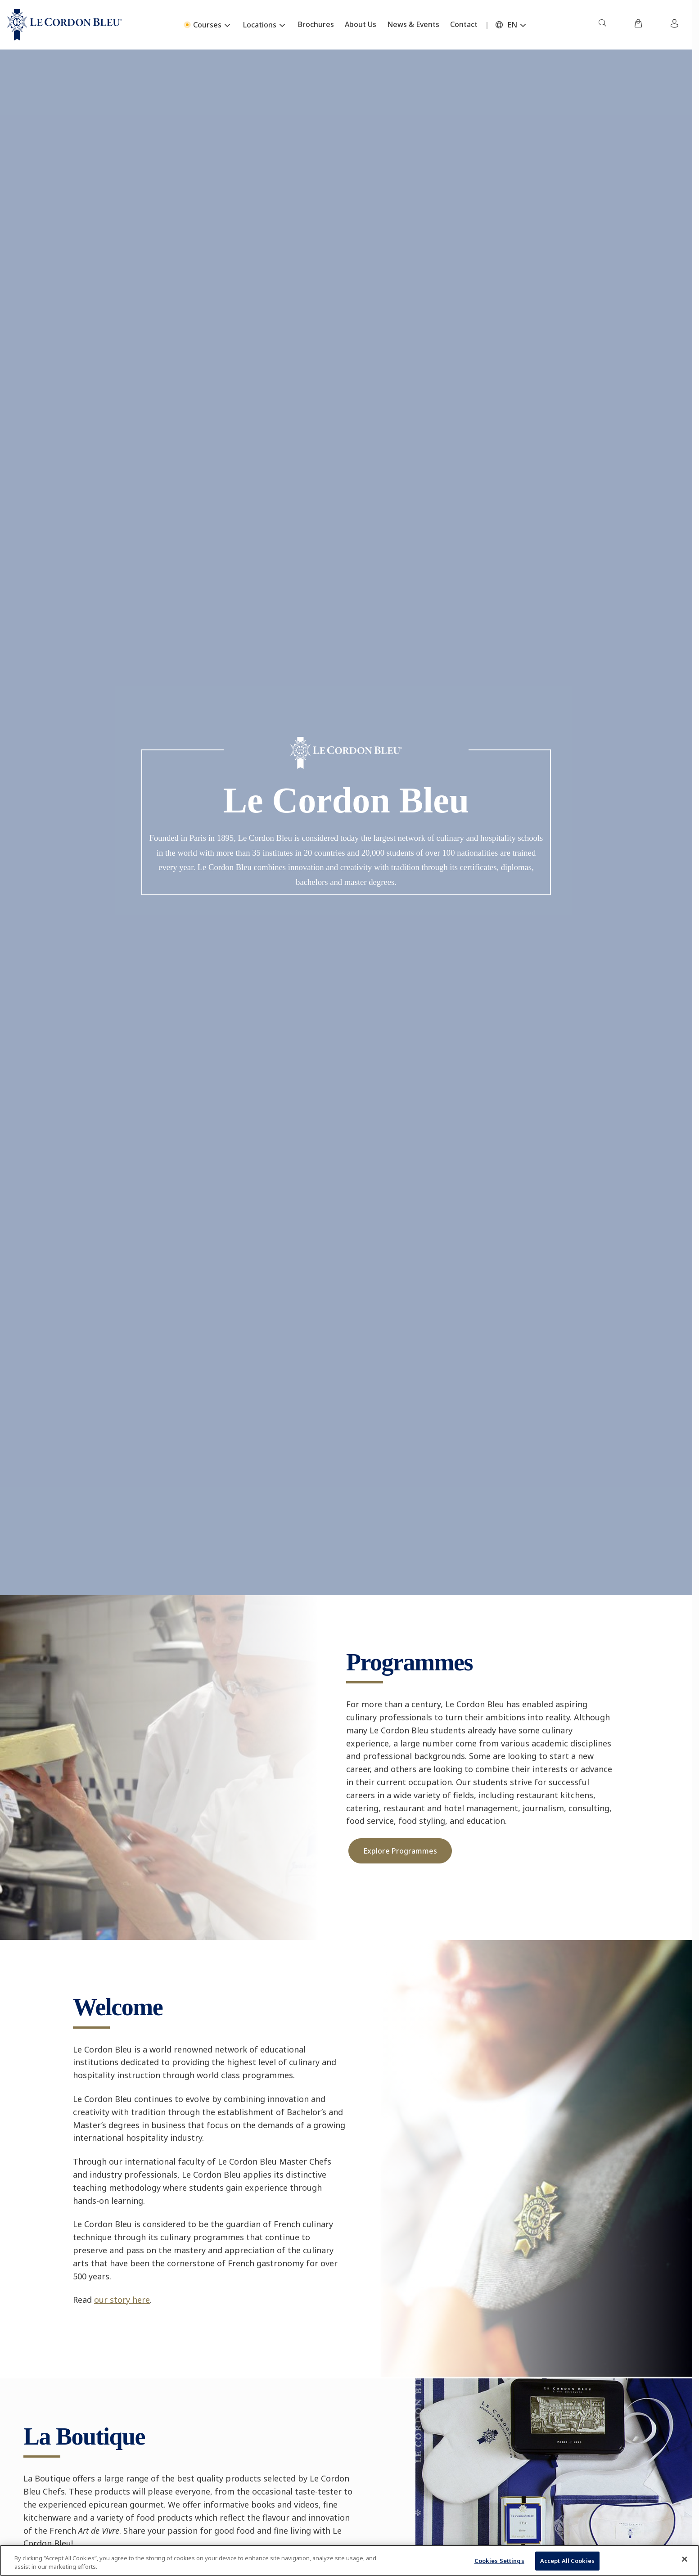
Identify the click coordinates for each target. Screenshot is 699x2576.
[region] (349, 2560)
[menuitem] (602, 25)
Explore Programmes (400, 1851)
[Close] (684, 2559)
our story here (122, 2299)
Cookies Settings (499, 2561)
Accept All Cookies (567, 2561)
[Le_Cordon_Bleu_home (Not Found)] (64, 25)
